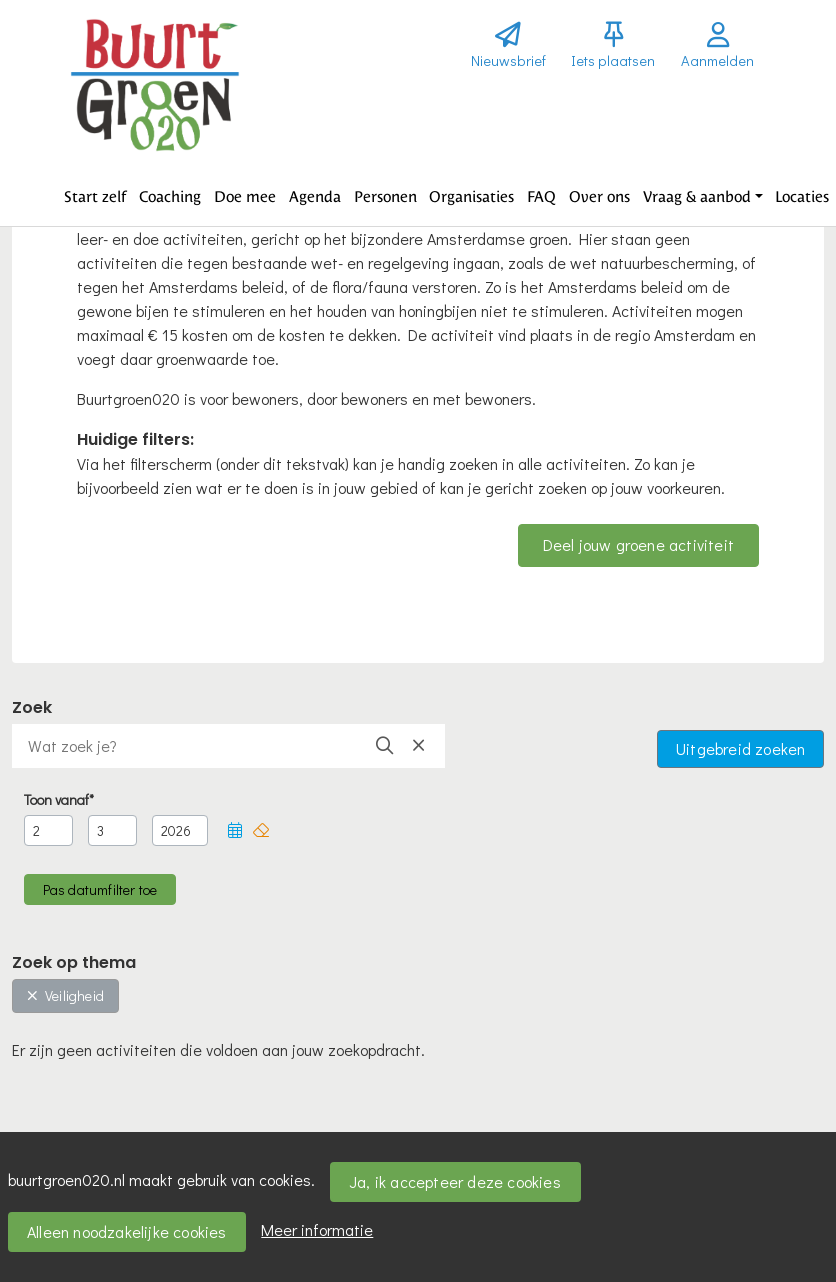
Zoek (32, 707)
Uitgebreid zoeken (740, 748)
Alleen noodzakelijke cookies (127, 1231)
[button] (95, 197)
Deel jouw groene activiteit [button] (638, 544)
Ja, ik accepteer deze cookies (455, 1181)
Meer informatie (317, 1229)
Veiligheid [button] (65, 995)
